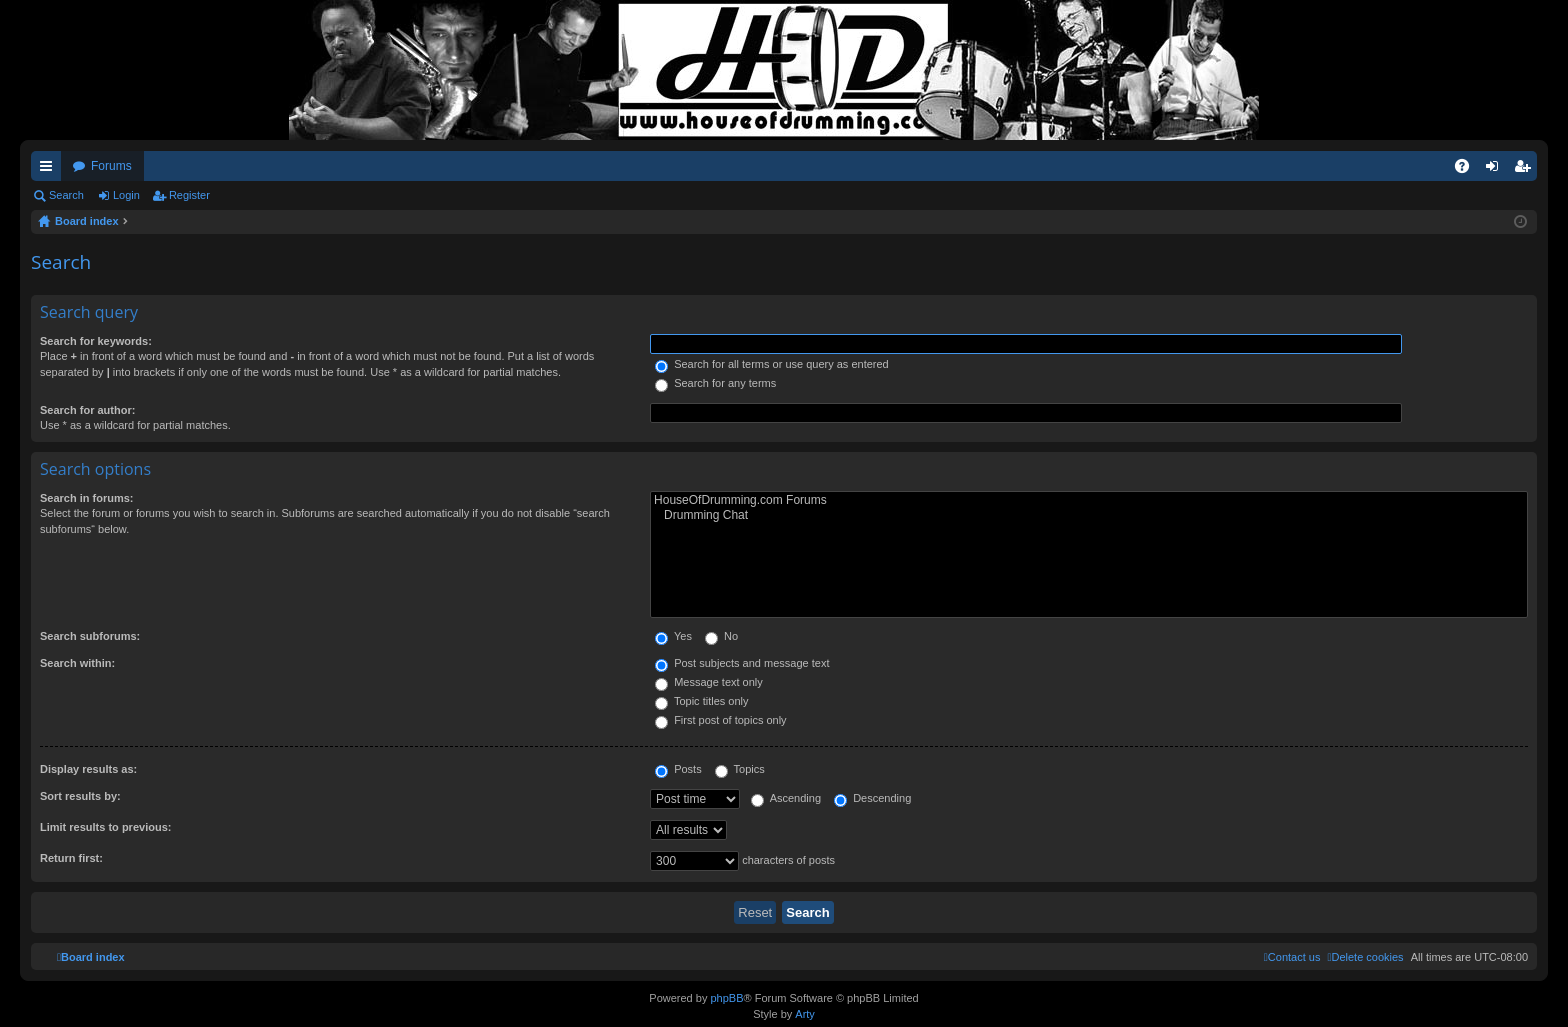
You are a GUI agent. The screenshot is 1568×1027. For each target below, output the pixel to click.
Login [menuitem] (1496, 170)
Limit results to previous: (105, 827)
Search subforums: (90, 636)
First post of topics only (721, 720)
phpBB (726, 998)
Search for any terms (715, 383)
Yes (673, 636)
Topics (740, 769)
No (721, 636)
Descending (872, 798)
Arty (805, 1014)
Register (189, 195)
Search (66, 195)
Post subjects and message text (742, 663)
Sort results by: (80, 796)
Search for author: (87, 410)
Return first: (71, 858)
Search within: (77, 663)
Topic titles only (701, 701)
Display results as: (88, 769)
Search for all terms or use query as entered (772, 364)
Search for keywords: (96, 341)
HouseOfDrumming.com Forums (1089, 500)
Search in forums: (87, 498)
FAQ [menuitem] (1468, 170)
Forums (111, 166)
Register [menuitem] (1526, 170)
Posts (678, 769)
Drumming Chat (1089, 515)
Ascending (786, 798)
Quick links (50, 170)
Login (126, 195)
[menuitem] (1365, 957)
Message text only (709, 682)
